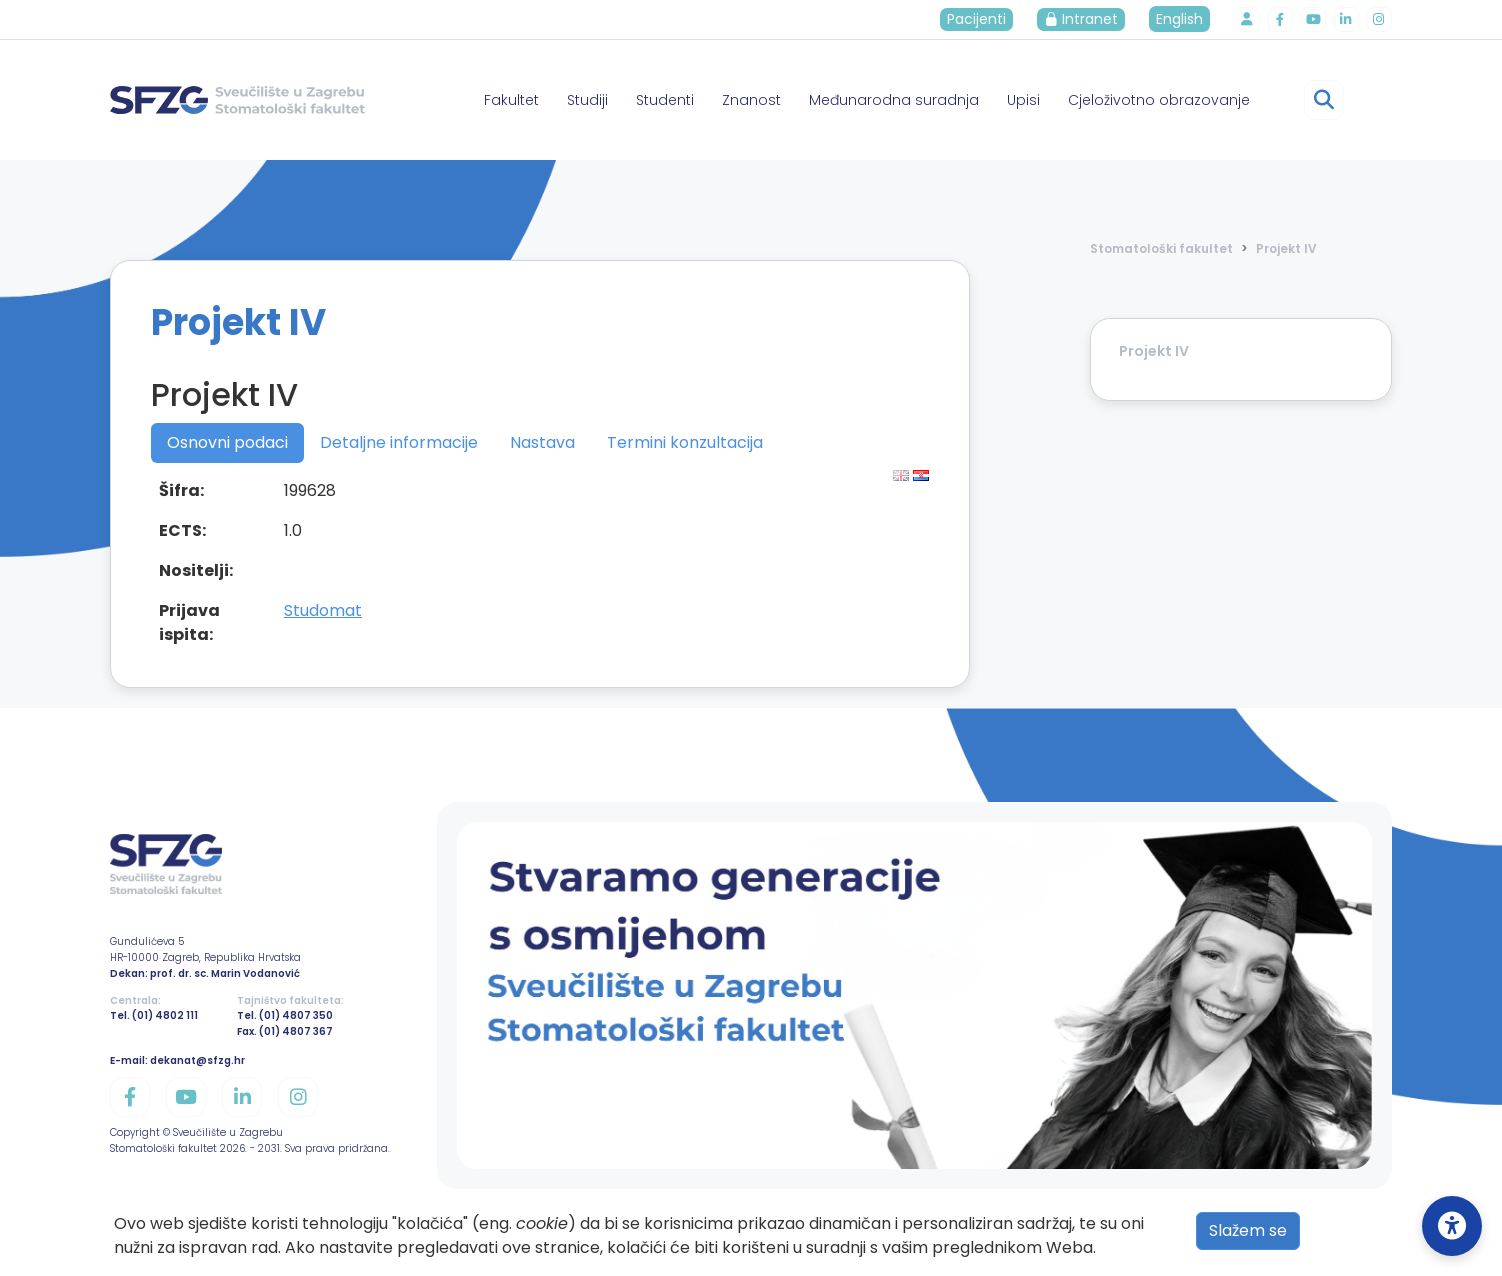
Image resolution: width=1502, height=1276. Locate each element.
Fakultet (511, 100)
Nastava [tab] (542, 442)
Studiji (587, 100)
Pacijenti (982, 19)
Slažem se (1248, 1230)
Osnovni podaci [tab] (227, 442)
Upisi (1023, 100)
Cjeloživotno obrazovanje (1159, 100)
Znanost (751, 100)
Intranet (1087, 19)
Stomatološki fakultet (1161, 248)
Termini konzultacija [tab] (685, 442)
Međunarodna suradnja (894, 100)
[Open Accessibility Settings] (1452, 1226)
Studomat (323, 610)
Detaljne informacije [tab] (399, 442)
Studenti (665, 100)
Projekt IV (1286, 248)
